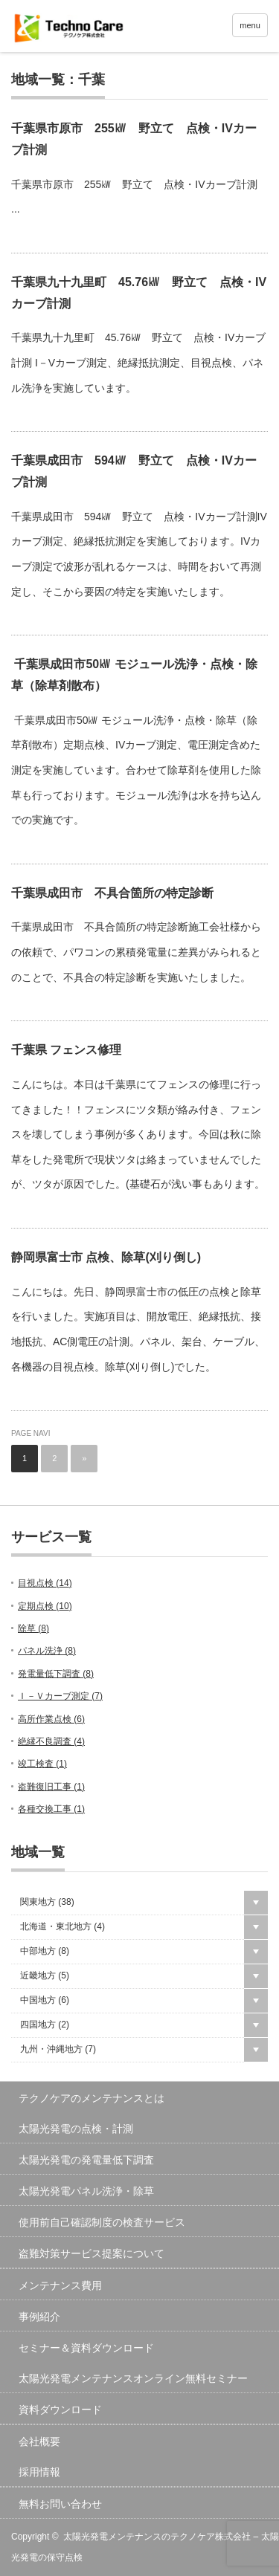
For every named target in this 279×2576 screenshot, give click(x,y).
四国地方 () (44, 2024)
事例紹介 (39, 2317)
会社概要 (39, 2441)
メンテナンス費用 (60, 2285)
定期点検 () (45, 1606)
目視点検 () (45, 1583)
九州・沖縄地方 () (58, 2049)
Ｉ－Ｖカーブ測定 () (60, 1696)
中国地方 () (44, 2000)
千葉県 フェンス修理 (66, 1049)
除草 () (33, 1628)
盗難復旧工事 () (51, 1786)
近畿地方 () (44, 1975)
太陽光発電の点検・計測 (76, 2129)
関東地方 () (47, 1901)
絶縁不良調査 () (51, 1741)
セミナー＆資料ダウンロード (86, 2348)
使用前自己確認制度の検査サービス (102, 2222)
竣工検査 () (42, 1763)
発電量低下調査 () (56, 1674)
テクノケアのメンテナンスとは (91, 2098)
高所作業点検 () (51, 1719)
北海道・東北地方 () (62, 1926)
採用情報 (39, 2472)
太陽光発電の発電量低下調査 (86, 2160)
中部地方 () (44, 1951)
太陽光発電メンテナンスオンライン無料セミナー (133, 2378)
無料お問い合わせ (60, 2504)
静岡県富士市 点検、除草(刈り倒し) (106, 1257)
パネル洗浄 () (47, 1650)
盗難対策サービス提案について (91, 2253)
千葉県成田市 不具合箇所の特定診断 (112, 893)
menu (250, 25)
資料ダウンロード (60, 2409)
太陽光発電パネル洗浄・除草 (86, 2191)
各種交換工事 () (51, 1809)
